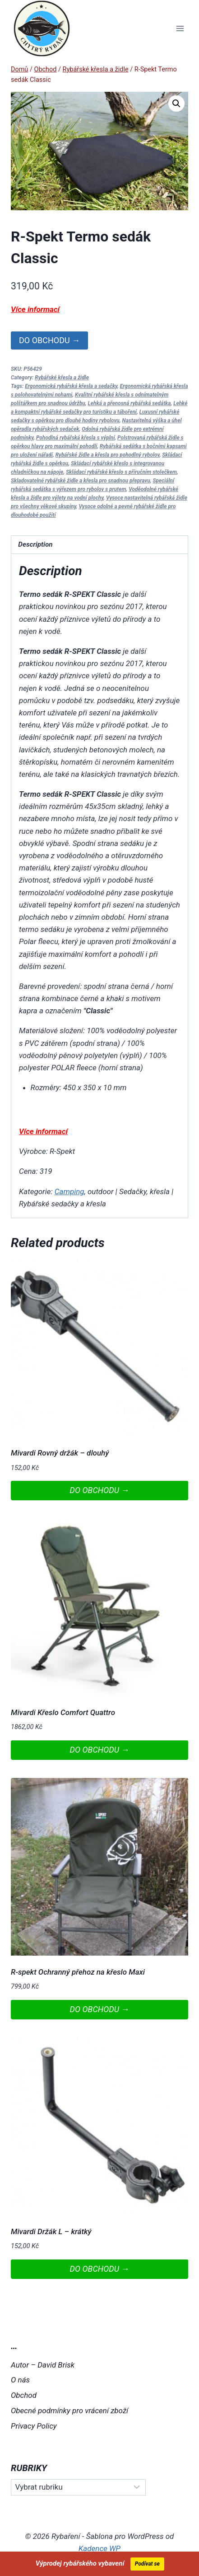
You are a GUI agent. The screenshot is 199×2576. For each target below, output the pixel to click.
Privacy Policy (34, 2425)
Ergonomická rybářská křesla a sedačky (71, 386)
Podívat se (147, 2564)
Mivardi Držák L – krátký (51, 2231)
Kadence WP (99, 2548)
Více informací (35, 309)
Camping (69, 1191)
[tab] (99, 545)
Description (35, 544)
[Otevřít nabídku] (179, 28)
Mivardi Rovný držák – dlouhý (60, 1452)
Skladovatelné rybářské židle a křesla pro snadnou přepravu (80, 480)
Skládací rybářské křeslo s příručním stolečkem (121, 472)
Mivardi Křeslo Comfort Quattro (63, 1712)
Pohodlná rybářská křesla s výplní (75, 438)
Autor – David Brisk (42, 2364)
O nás (20, 2379)
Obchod (24, 2395)
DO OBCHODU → (49, 340)
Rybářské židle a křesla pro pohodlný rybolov (108, 455)
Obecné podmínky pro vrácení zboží (69, 2410)
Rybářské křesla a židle (62, 377)
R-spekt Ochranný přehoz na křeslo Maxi (78, 1971)
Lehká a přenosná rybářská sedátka (129, 403)
